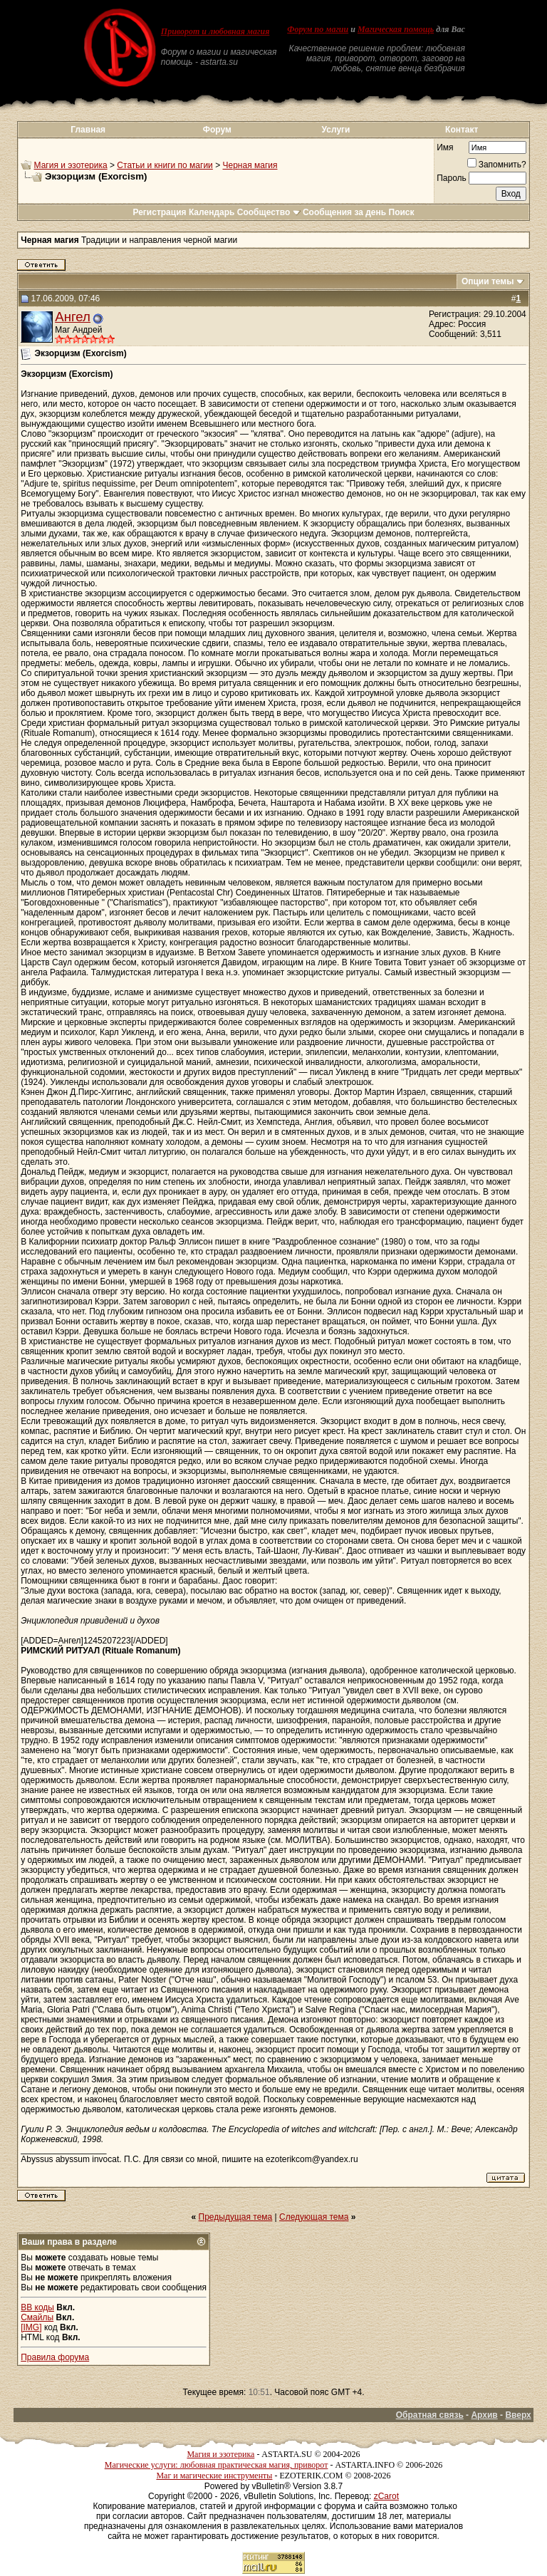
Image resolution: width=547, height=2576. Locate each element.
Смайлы (37, 2317)
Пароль (452, 178)
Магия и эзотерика (71, 165)
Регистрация (159, 212)
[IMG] (31, 2327)
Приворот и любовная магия (215, 31)
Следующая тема (313, 2217)
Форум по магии (317, 29)
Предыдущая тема (236, 2217)
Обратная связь (430, 2415)
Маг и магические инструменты (214, 2476)
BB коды (37, 2307)
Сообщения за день (344, 212)
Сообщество (269, 212)
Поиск (402, 212)
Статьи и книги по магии (164, 165)
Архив (484, 2415)
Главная (88, 130)
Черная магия (250, 165)
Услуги (336, 130)
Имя (445, 147)
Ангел (72, 316)
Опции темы (488, 281)
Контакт (461, 130)
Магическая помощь (396, 29)
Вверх (518, 2415)
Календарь (212, 212)
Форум (217, 130)
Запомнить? (496, 165)
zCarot (386, 2496)
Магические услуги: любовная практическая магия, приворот (216, 2465)
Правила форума (55, 2357)
